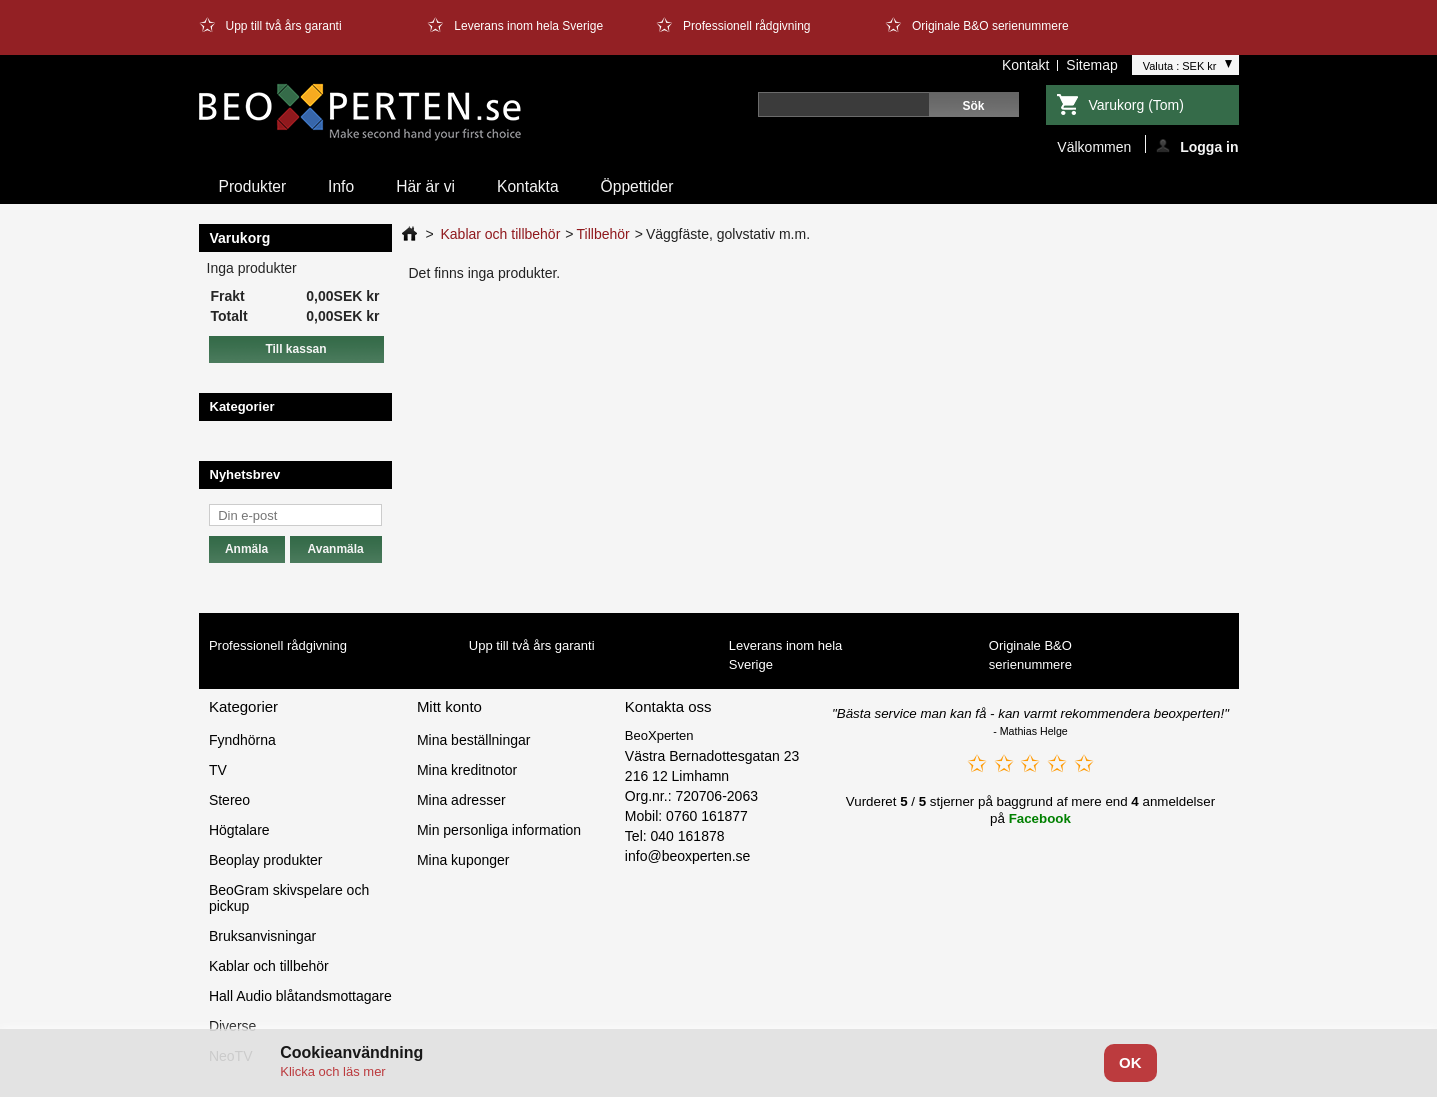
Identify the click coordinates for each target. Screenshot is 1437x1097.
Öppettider (637, 186)
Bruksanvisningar (262, 936)
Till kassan (295, 349)
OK (1130, 1062)
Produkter (253, 186)
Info (341, 186)
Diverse (232, 1026)
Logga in (1197, 146)
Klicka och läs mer (332, 1071)
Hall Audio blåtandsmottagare (300, 996)
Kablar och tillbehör (500, 234)
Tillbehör (603, 234)
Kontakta (528, 186)
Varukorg (1136, 105)
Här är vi (425, 186)
